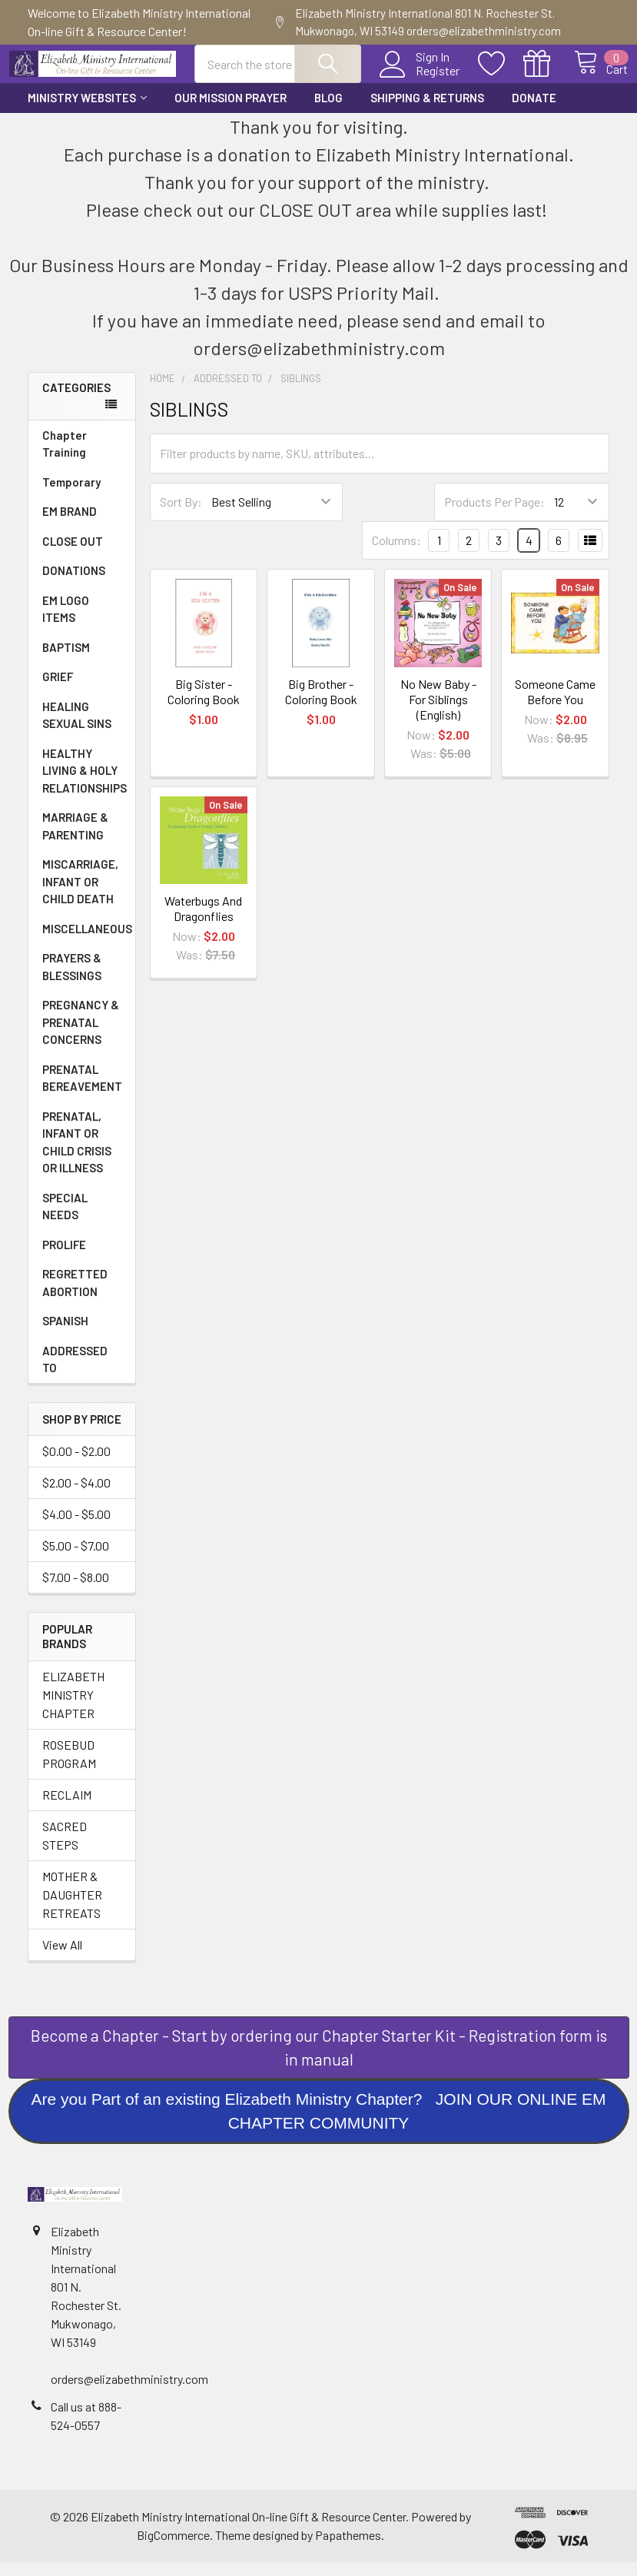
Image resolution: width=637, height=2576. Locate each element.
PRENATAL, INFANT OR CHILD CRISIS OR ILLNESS (76, 1156)
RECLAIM (66, 1808)
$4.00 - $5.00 (76, 1528)
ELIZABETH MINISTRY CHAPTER (73, 1708)
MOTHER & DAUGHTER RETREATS (72, 1908)
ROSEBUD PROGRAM (69, 1767)
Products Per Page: (494, 515)
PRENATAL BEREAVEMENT (82, 1092)
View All (62, 1958)
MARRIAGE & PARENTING (75, 840)
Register (421, 80)
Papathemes (348, 2548)
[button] (318, 2061)
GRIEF (57, 690)
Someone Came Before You (555, 705)
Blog (328, 111)
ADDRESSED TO (75, 1373)
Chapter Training (64, 458)
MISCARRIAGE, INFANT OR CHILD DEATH (80, 895)
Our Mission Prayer (230, 111)
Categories (76, 401)
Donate (534, 111)
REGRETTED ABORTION (75, 1296)
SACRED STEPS (64, 1849)
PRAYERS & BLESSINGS (71, 980)
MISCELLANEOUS (87, 942)
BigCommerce (173, 2548)
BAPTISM (66, 661)
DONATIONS (73, 584)
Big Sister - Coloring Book (204, 705)
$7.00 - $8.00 (75, 1591)
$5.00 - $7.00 (75, 1559)
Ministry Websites (87, 111)
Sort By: (181, 515)
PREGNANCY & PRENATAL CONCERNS (80, 1036)
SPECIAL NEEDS (65, 1220)
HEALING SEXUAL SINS (76, 729)
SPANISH (65, 1334)
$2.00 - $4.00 (76, 1496)
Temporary (71, 496)
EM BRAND (69, 525)
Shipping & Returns (427, 111)
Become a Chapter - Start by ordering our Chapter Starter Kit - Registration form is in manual (319, 2061)
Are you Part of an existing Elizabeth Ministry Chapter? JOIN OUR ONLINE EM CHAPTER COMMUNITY (318, 2125)
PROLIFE (64, 1258)
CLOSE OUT (72, 555)
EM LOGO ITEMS (65, 623)
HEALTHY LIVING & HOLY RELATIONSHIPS (84, 784)
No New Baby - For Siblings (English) (438, 713)
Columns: (396, 554)
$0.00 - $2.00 (76, 1465)
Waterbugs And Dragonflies (203, 922)
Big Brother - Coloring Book (321, 705)
